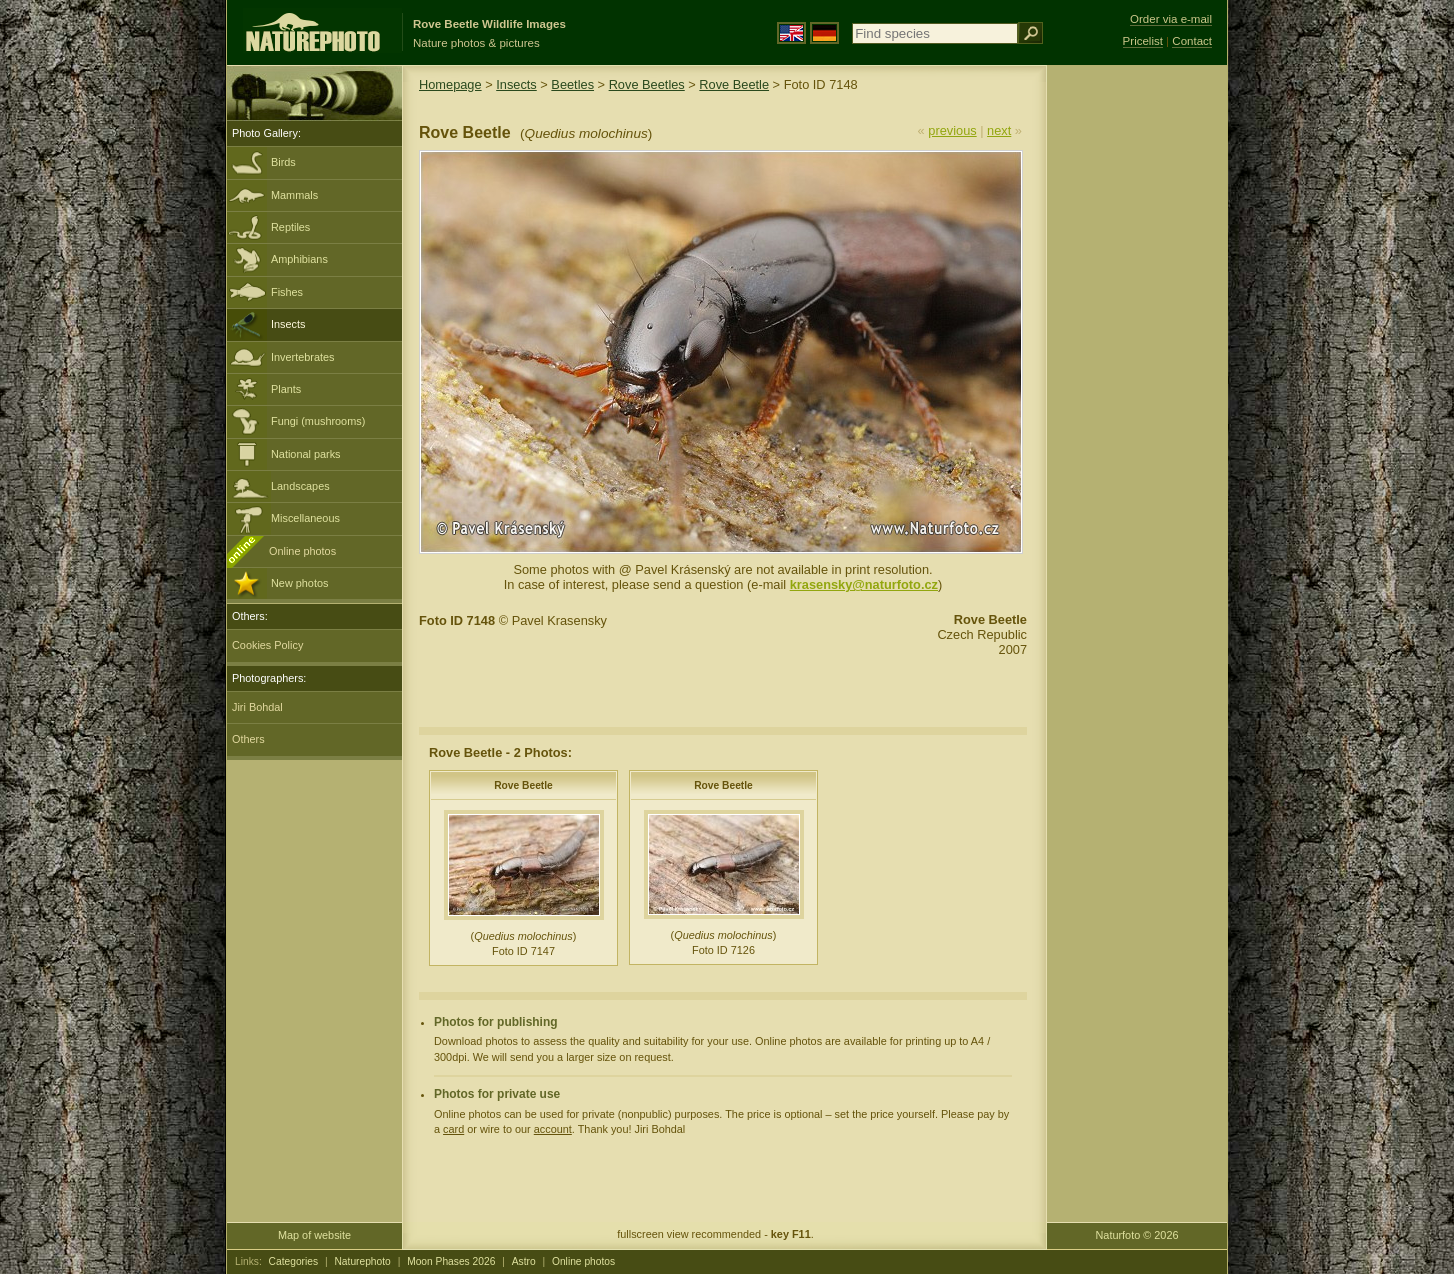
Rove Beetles (647, 84)
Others (248, 739)
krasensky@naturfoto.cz (864, 584)
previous (952, 130)
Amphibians (299, 259)
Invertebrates (302, 357)
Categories (294, 1261)
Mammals (294, 195)
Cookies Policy (267, 645)
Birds (283, 162)
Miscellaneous (305, 518)
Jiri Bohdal (257, 707)
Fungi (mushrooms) (318, 421)
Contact (1192, 41)
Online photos (302, 551)
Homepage (450, 84)
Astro (524, 1261)
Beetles (572, 84)
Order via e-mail (1171, 19)
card (453, 1129)
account (553, 1129)
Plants (286, 389)
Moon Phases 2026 (451, 1261)
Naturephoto (362, 1261)
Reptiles (290, 227)
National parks (306, 454)
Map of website (314, 1235)
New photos (299, 583)
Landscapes (300, 486)
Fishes (287, 292)
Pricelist (1143, 41)
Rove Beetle (734, 84)
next (999, 130)
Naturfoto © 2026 (1137, 1235)
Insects (288, 324)
